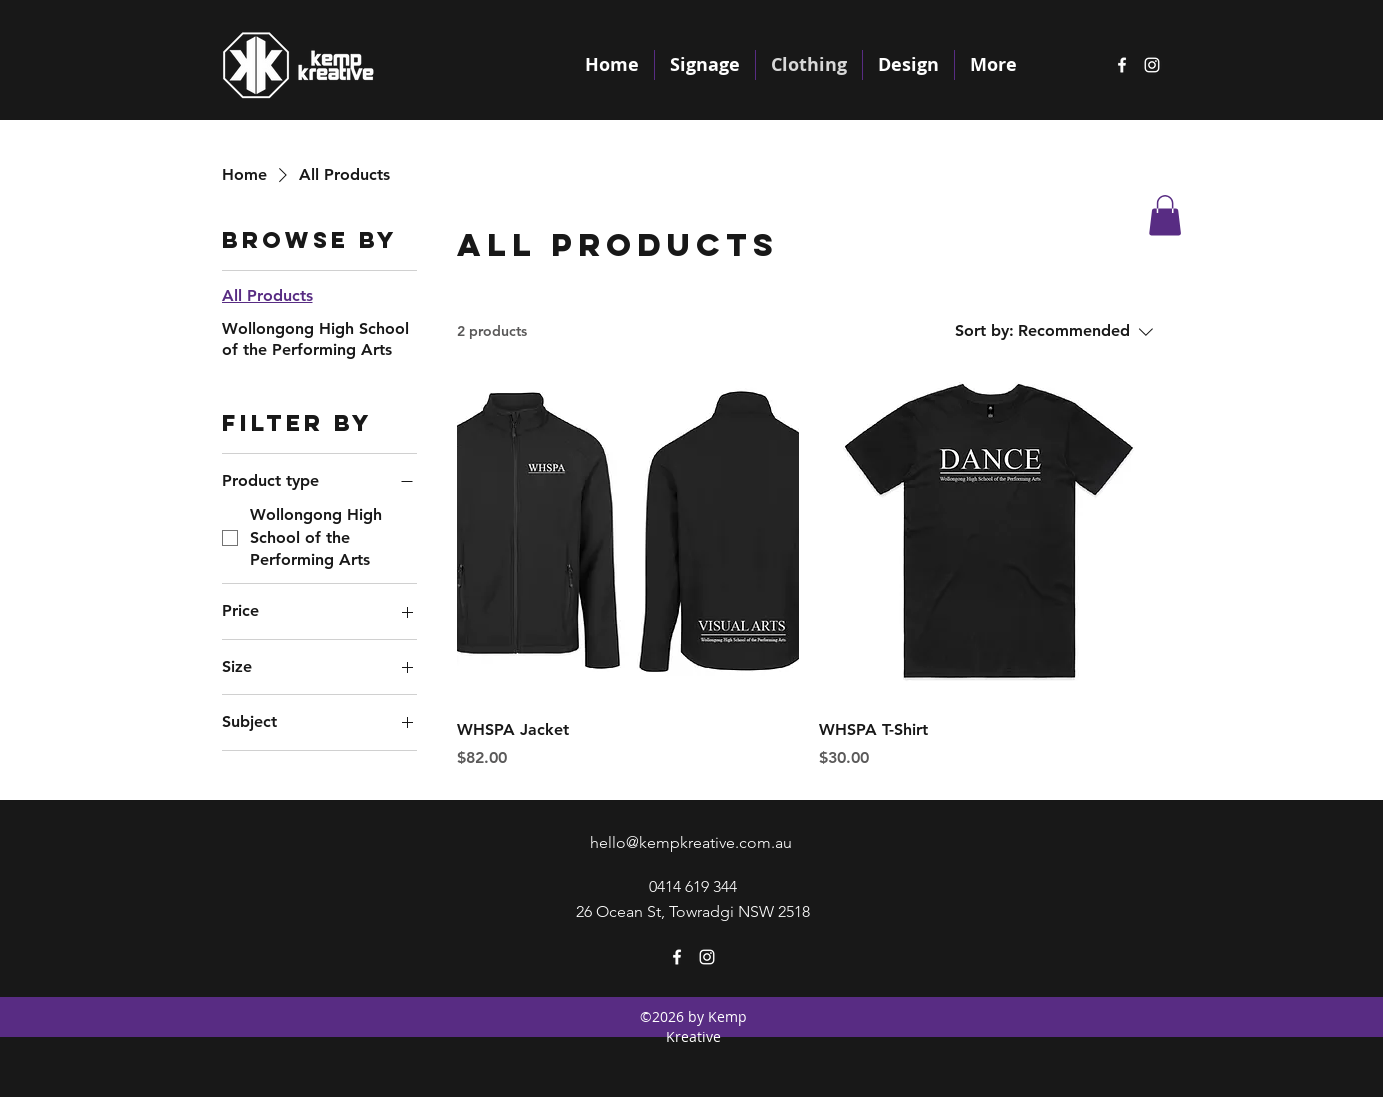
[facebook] (1122, 65)
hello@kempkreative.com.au (691, 842)
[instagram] (1152, 65)
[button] (1165, 215)
